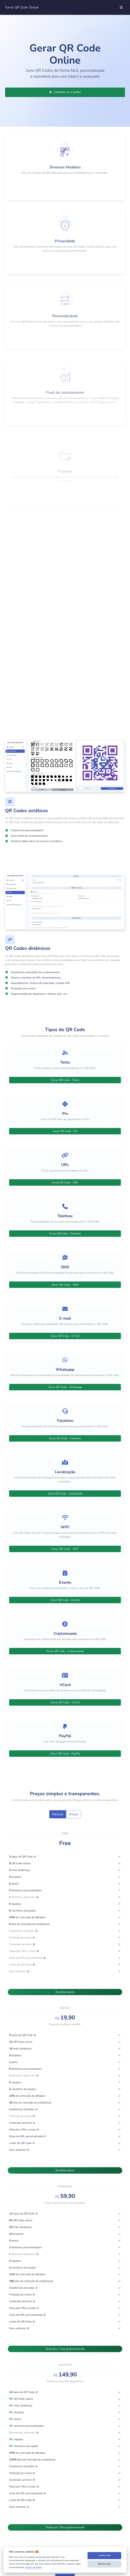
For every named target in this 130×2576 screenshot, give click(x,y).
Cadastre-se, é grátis (65, 92)
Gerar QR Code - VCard (65, 1702)
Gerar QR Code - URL (65, 1182)
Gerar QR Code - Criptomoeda (65, 1651)
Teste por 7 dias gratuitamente (65, 2349)
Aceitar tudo (104, 2555)
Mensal (57, 1814)
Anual (73, 1814)
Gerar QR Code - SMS (65, 1285)
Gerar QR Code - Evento (65, 1600)
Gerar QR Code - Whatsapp (65, 1387)
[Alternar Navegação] (121, 7)
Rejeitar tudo (104, 2563)
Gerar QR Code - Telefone (65, 1233)
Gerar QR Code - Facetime (65, 1438)
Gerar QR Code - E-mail (65, 1336)
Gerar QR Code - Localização (65, 1493)
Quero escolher (34, 2567)
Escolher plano (65, 1992)
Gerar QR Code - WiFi (65, 1549)
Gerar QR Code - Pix (65, 1131)
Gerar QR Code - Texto (65, 1080)
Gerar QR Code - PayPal (65, 1753)
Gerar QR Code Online (22, 7)
